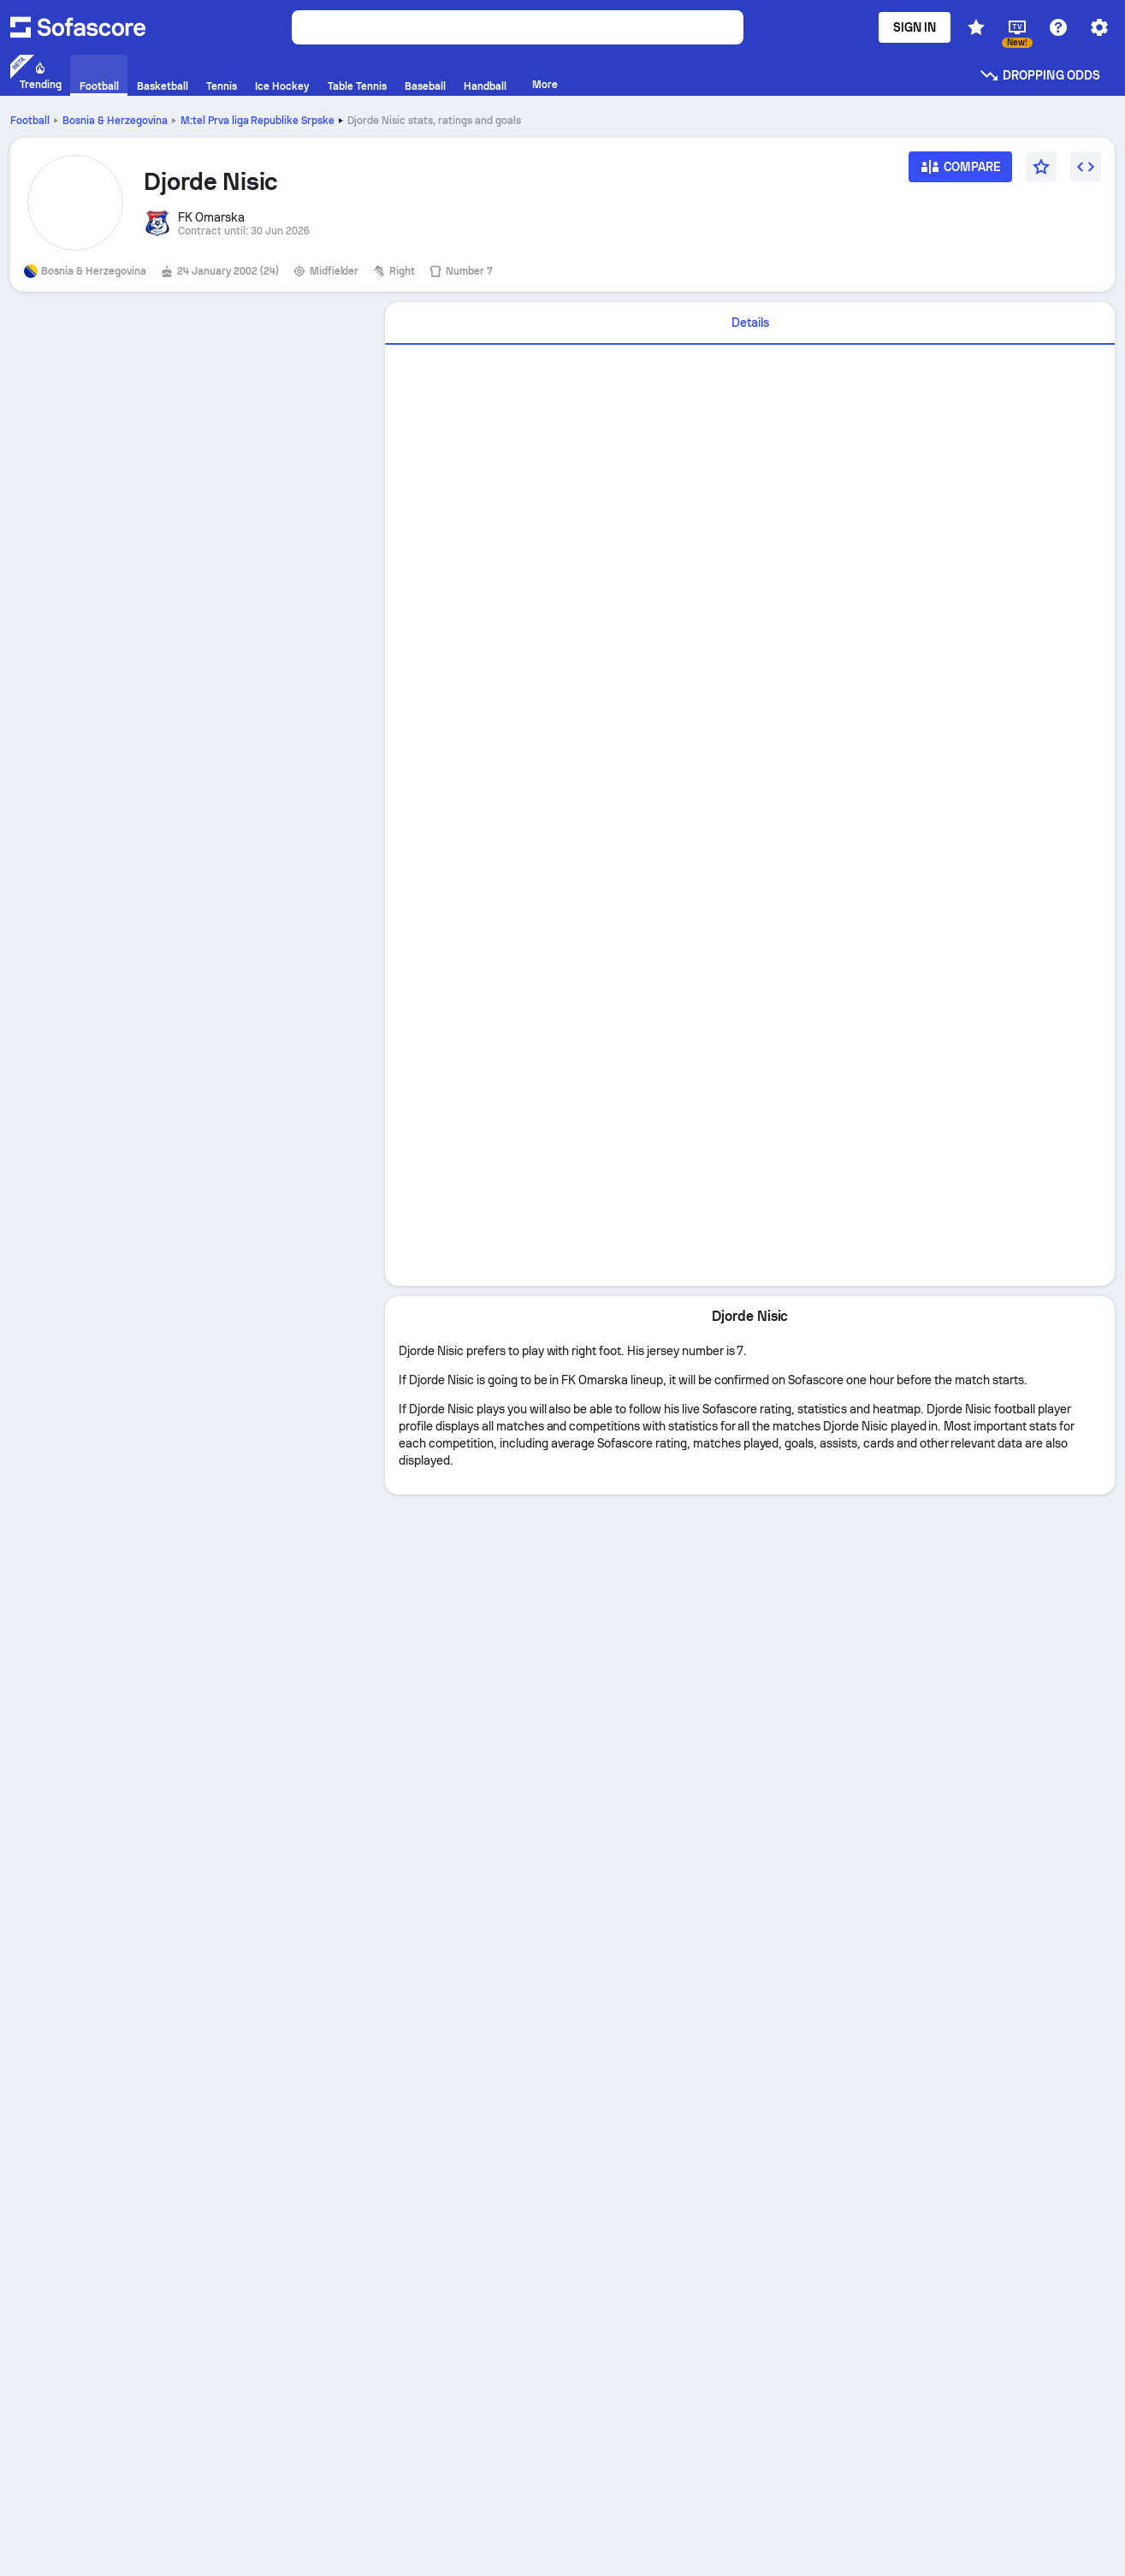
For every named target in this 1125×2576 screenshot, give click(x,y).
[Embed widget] (1085, 166)
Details (750, 322)
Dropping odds (1039, 75)
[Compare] (961, 172)
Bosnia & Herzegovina (115, 121)
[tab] (750, 323)
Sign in (915, 27)
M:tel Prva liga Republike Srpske (258, 121)
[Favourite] (1041, 166)
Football (30, 121)
